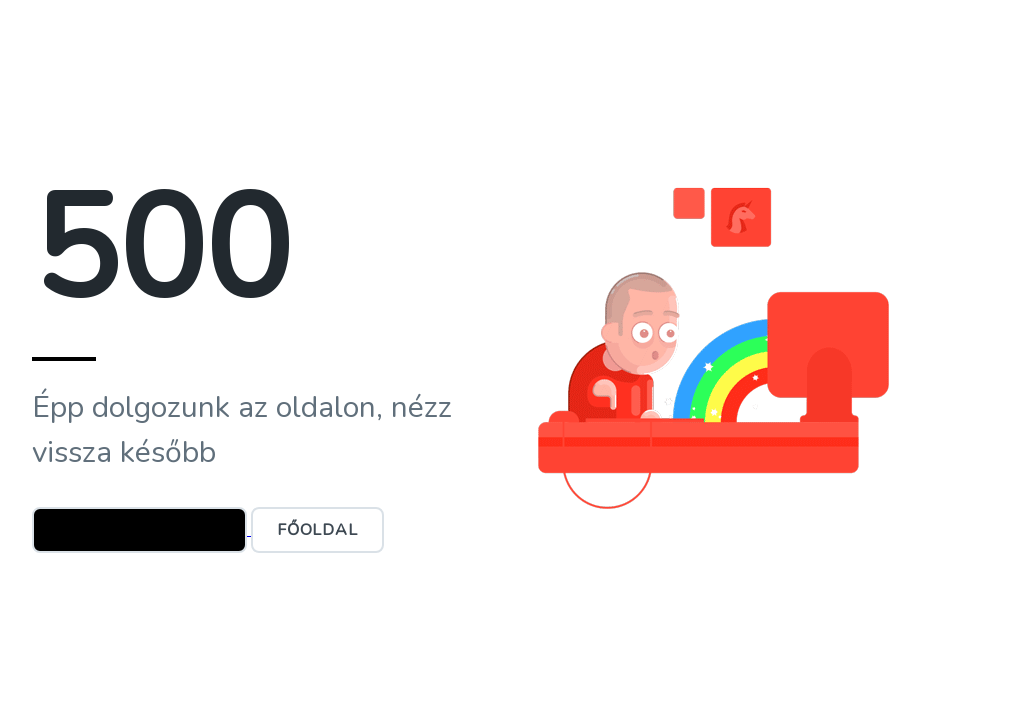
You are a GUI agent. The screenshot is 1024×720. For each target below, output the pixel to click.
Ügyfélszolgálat (139, 530)
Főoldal (317, 530)
